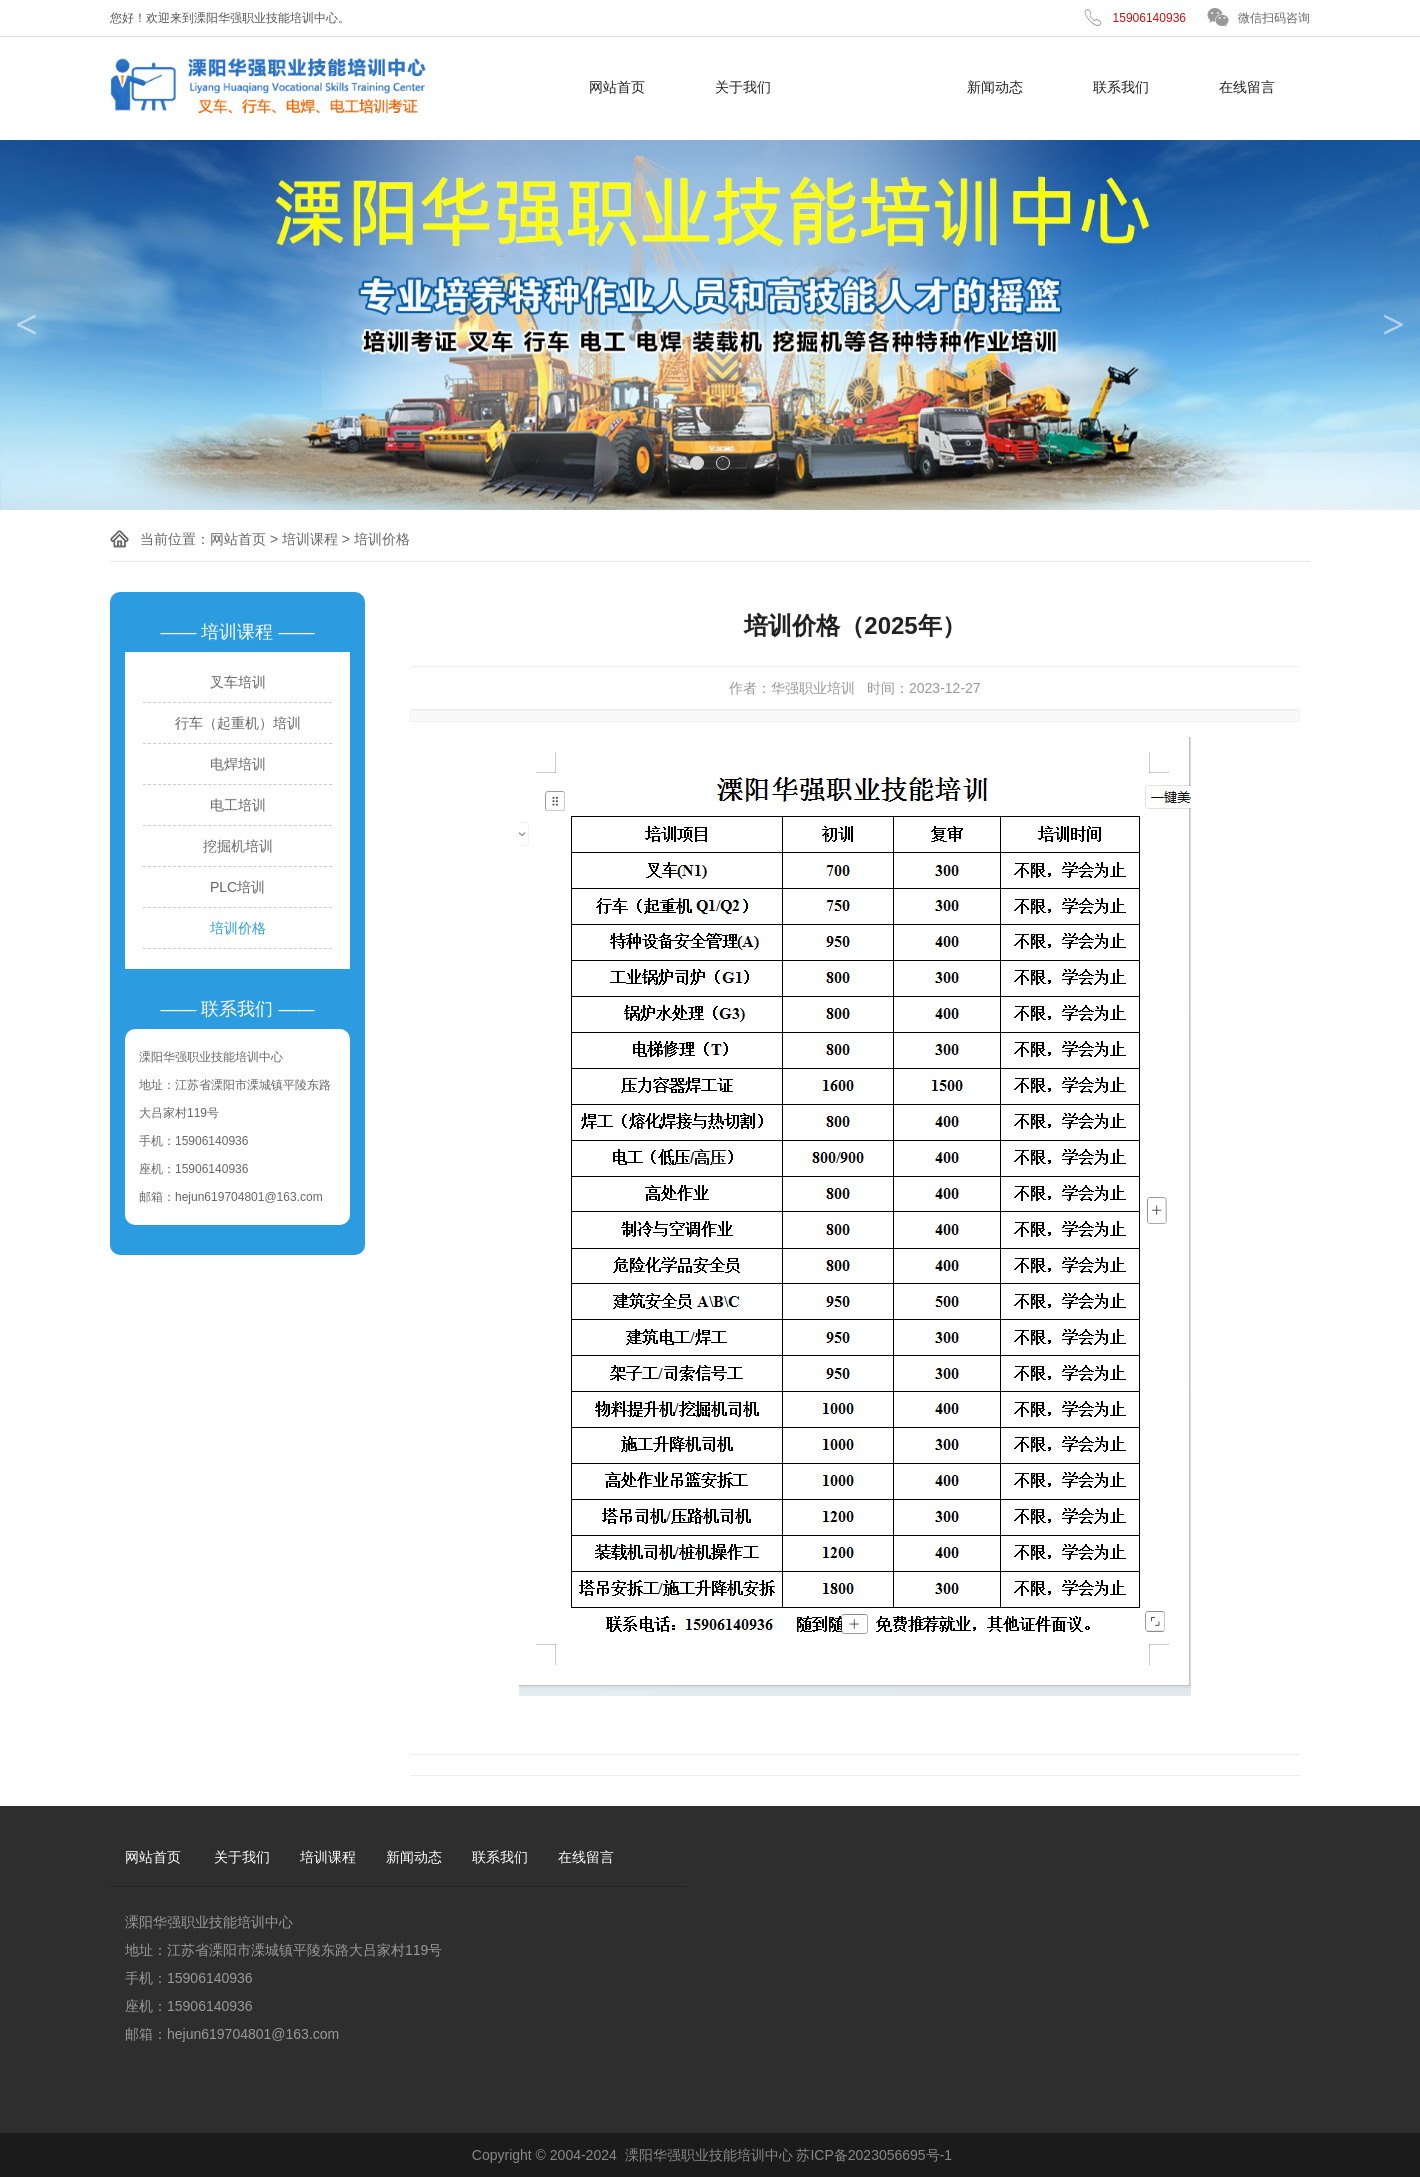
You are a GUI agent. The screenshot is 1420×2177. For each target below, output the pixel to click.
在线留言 (1247, 87)
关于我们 (743, 87)
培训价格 (382, 539)
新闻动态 (995, 87)
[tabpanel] (710, 325)
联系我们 (1121, 87)
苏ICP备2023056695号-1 (874, 2155)
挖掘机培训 (238, 846)
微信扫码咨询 (1274, 18)
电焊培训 (238, 764)
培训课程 (869, 87)
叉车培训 (238, 682)
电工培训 (238, 805)
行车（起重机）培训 (238, 723)
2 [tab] (723, 463)
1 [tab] (697, 463)
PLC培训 (237, 887)
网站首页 (617, 87)
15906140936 (1149, 18)
